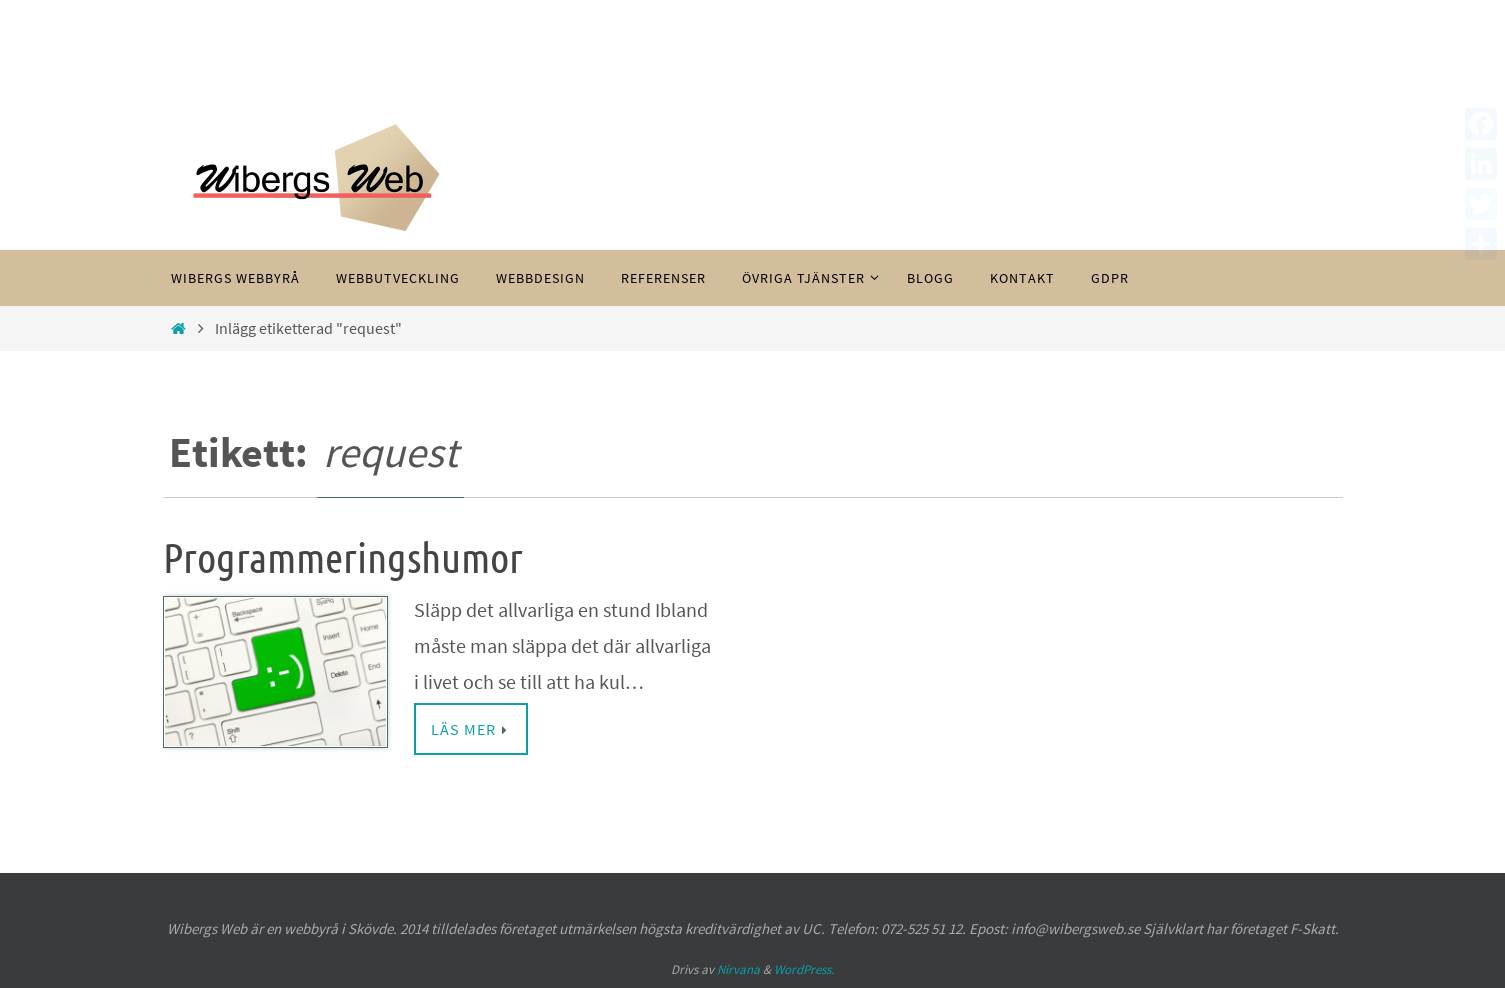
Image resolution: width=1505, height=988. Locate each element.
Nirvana (738, 969)
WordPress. (804, 969)
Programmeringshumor (343, 559)
